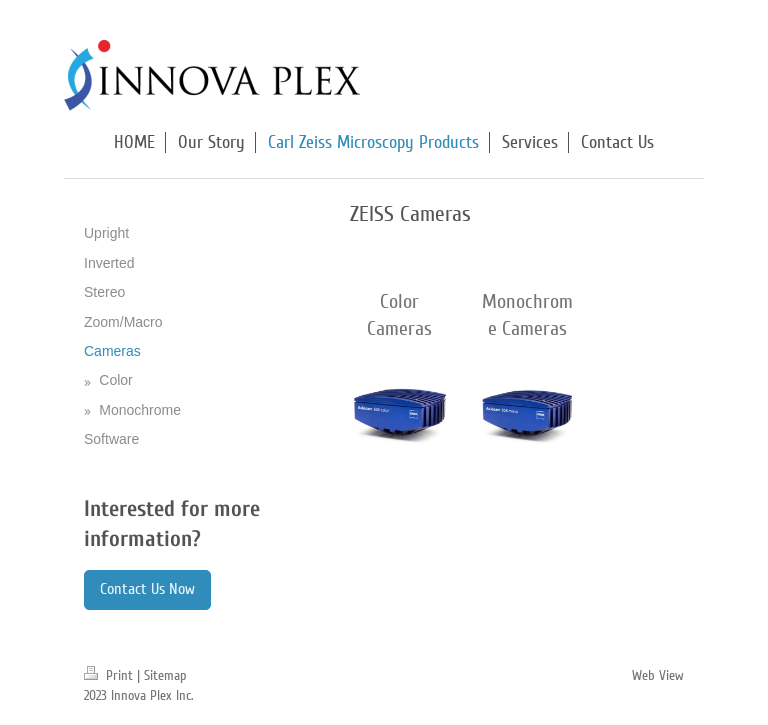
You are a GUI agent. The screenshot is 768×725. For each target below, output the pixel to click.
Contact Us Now (147, 589)
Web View (658, 675)
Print (110, 675)
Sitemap (165, 675)
